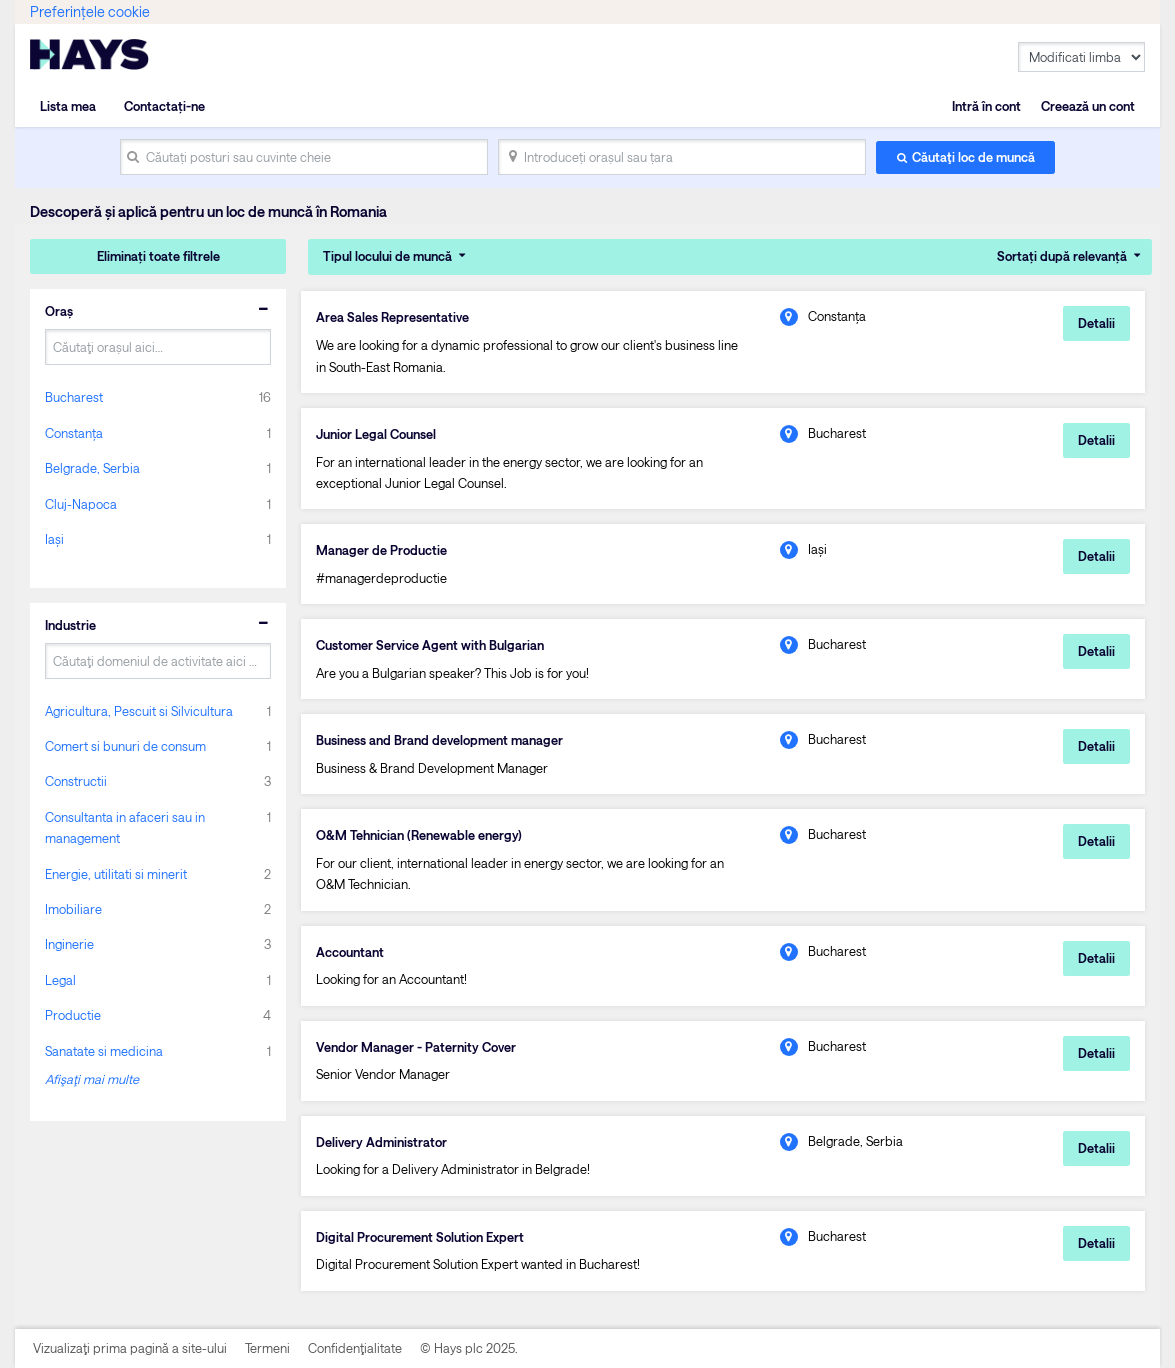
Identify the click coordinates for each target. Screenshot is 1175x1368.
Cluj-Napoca (81, 504)
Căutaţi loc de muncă (973, 157)
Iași (54, 539)
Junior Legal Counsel (376, 434)
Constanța (74, 433)
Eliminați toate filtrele (158, 256)
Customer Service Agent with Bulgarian (430, 645)
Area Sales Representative (392, 317)
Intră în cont (986, 106)
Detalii (1096, 323)
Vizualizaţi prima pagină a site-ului (130, 1348)
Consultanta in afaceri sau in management (125, 827)
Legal (60, 980)
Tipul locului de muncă (387, 256)
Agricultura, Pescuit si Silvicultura (139, 711)
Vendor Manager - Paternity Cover (416, 1047)
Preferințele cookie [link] (90, 11)
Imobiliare (73, 909)
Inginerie (69, 944)
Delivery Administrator (381, 1142)
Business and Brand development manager (439, 740)
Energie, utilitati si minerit (116, 874)
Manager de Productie (381, 550)
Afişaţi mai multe (92, 1079)
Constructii (76, 781)
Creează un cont (1088, 106)
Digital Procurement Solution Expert (420, 1237)
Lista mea (68, 106)
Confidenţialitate (355, 1348)
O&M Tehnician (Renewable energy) (419, 835)
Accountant (350, 952)
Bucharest (74, 397)
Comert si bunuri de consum (125, 746)
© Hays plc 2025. (469, 1348)
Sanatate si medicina (104, 1051)
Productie (73, 1015)
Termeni (267, 1348)
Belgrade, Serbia (92, 468)
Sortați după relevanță (1062, 256)
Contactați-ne (164, 106)
